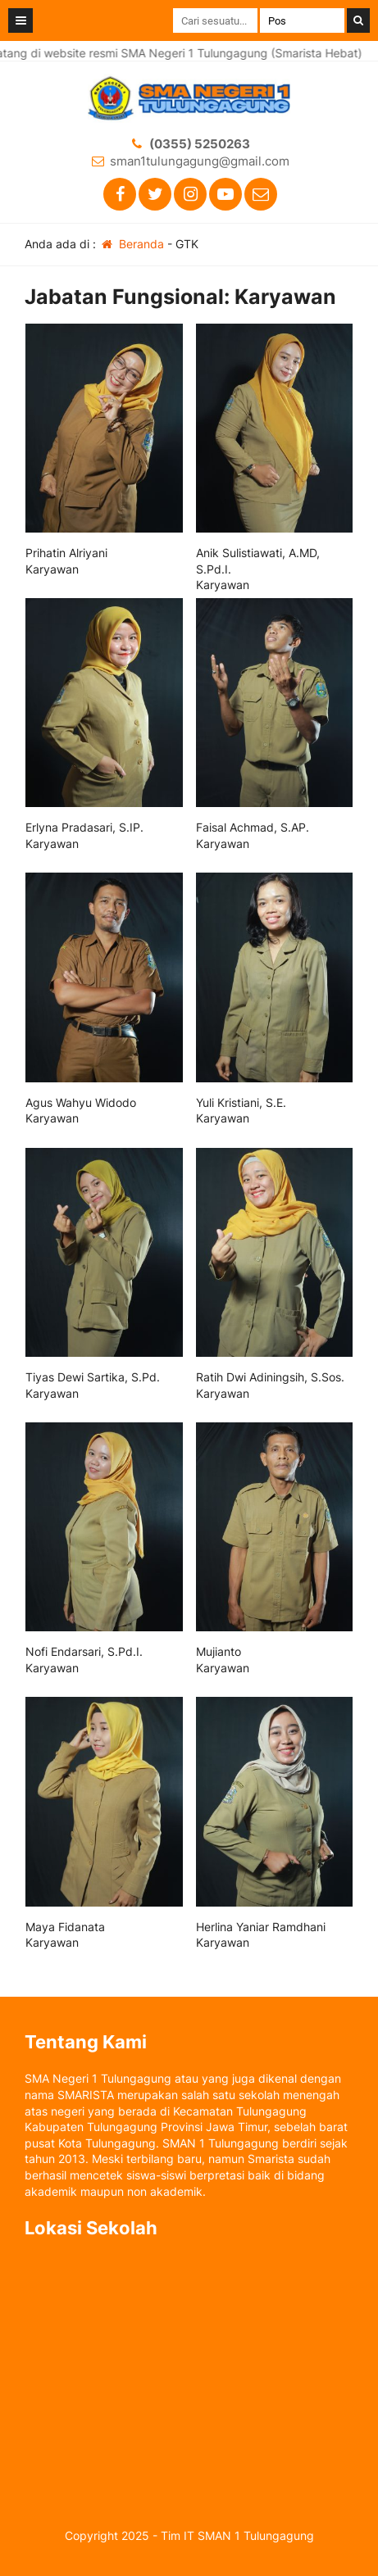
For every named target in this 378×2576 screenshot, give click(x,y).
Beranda (131, 244)
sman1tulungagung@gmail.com (199, 161)
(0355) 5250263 (199, 144)
